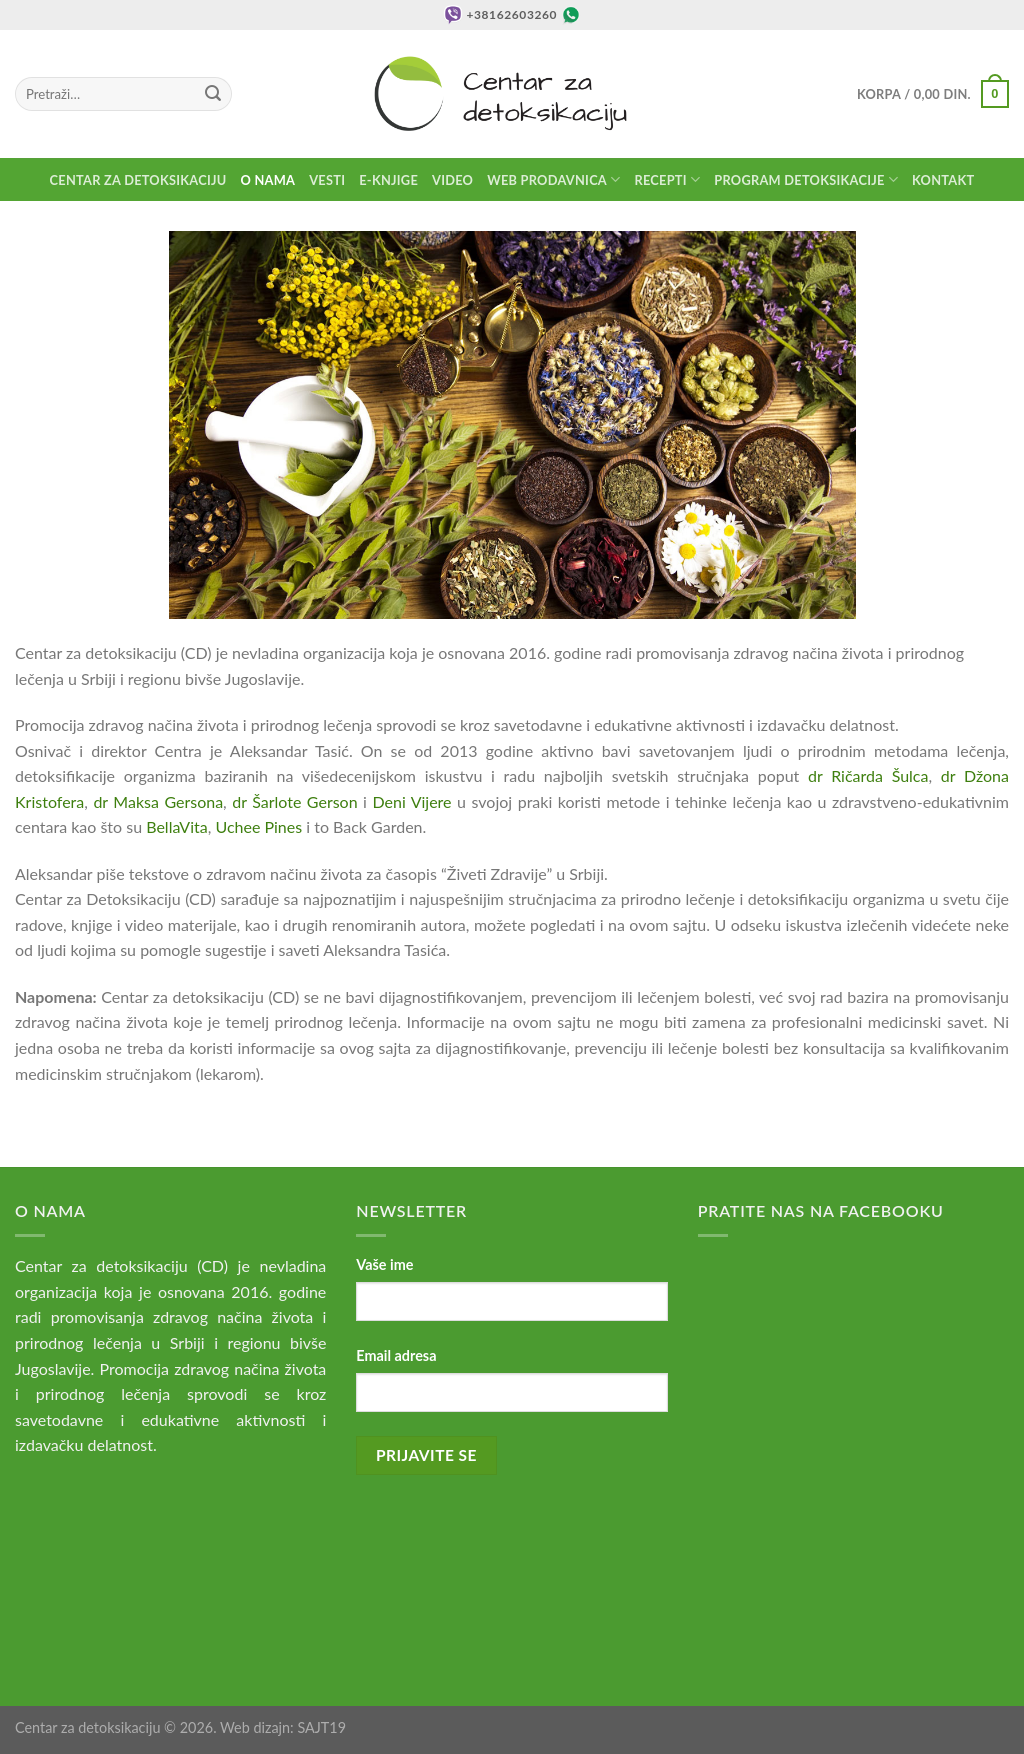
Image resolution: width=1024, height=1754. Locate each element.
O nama (268, 180)
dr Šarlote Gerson (294, 801)
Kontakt (943, 180)
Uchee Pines (258, 826)
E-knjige (388, 180)
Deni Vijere (411, 801)
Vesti (327, 180)
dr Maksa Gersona (158, 801)
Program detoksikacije (806, 179)
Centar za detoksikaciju (138, 180)
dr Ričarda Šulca (868, 775)
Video (452, 180)
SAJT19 (321, 1727)
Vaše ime (384, 1264)
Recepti (667, 179)
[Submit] (213, 94)
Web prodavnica (553, 179)
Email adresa (396, 1355)
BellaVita (177, 826)
